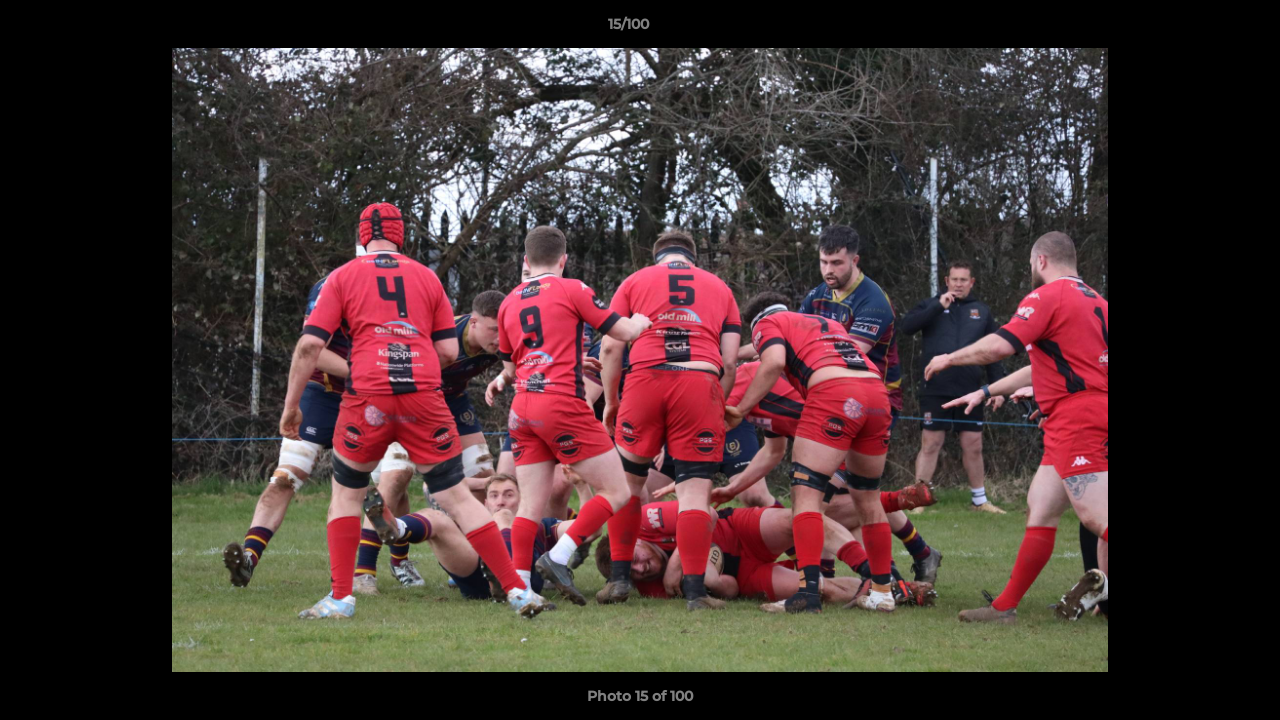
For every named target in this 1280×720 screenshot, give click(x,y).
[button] (1196, 29)
